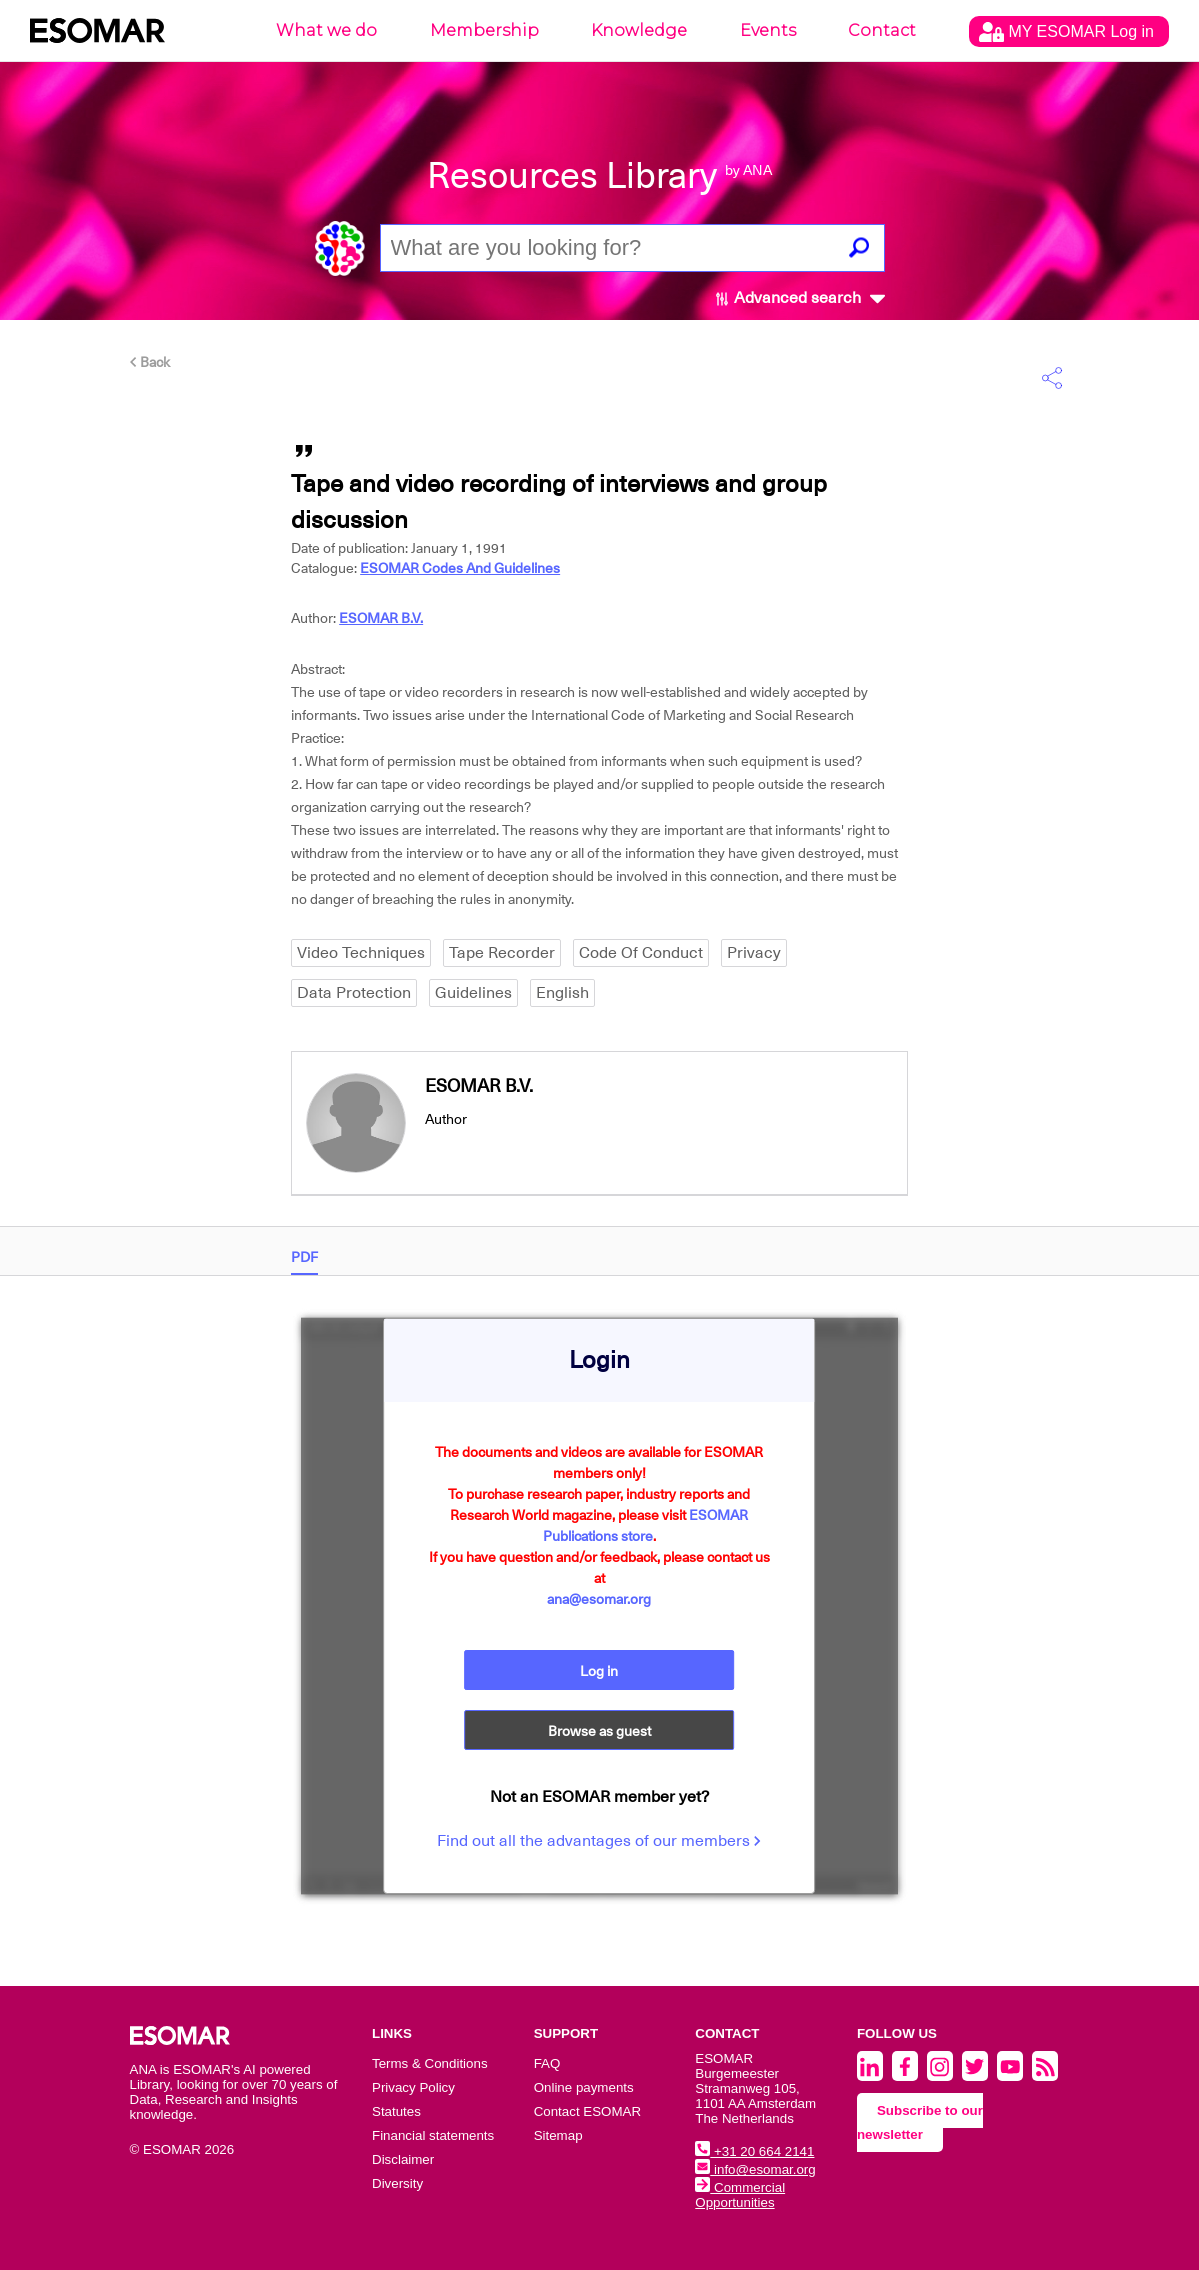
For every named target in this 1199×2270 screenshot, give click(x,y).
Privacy (754, 953)
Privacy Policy (413, 2087)
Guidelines (473, 993)
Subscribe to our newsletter (920, 2122)
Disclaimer (403, 2159)
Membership (484, 30)
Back (150, 362)
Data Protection (354, 993)
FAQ (547, 2063)
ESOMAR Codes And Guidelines (460, 568)
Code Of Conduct (641, 953)
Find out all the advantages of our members (599, 1841)
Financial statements (433, 2135)
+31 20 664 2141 (754, 2151)
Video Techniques (361, 953)
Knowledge (639, 30)
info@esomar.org (755, 2169)
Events (768, 30)
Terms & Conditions (430, 2063)
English (562, 993)
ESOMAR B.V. (381, 618)
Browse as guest (599, 1731)
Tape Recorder (502, 953)
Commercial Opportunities (740, 2195)
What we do (326, 30)
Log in (599, 1671)
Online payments (584, 2087)
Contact (882, 30)
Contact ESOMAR (587, 2111)
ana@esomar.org (599, 1599)
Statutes (396, 2111)
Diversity (397, 2183)
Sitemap (558, 2135)
